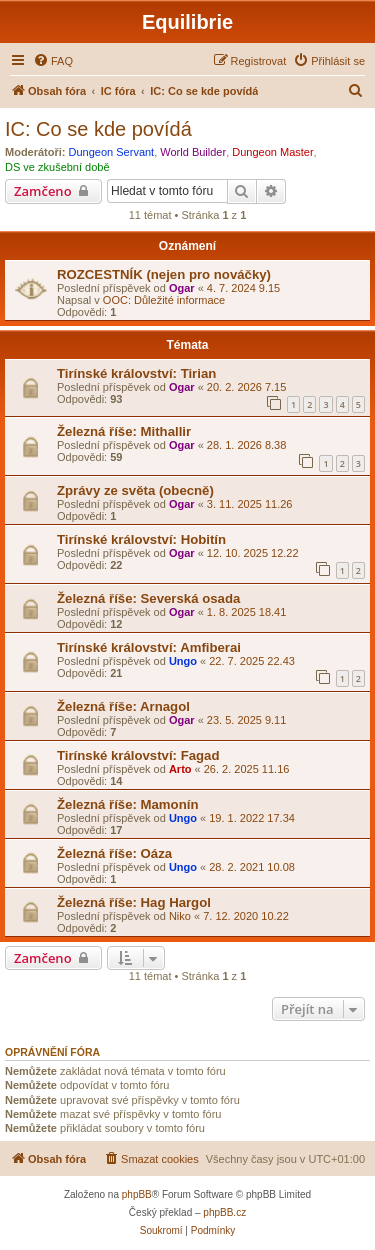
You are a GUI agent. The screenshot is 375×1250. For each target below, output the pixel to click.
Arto (180, 769)
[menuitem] (53, 61)
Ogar (182, 288)
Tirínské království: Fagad (138, 755)
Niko (180, 916)
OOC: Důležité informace (164, 300)
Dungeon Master (272, 152)
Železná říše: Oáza (114, 853)
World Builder (193, 152)
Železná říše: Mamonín (127, 804)
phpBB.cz (224, 1212)
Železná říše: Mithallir (124, 431)
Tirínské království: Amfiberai (149, 647)
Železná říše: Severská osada (148, 598)
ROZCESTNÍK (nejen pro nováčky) (164, 274)
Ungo (183, 661)
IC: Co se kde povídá (98, 129)
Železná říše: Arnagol (123, 706)
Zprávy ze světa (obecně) (135, 490)
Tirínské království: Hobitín (141, 539)
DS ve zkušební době (57, 167)
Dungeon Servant (112, 152)
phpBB (137, 1194)
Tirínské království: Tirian (136, 373)
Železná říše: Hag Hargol (134, 902)
